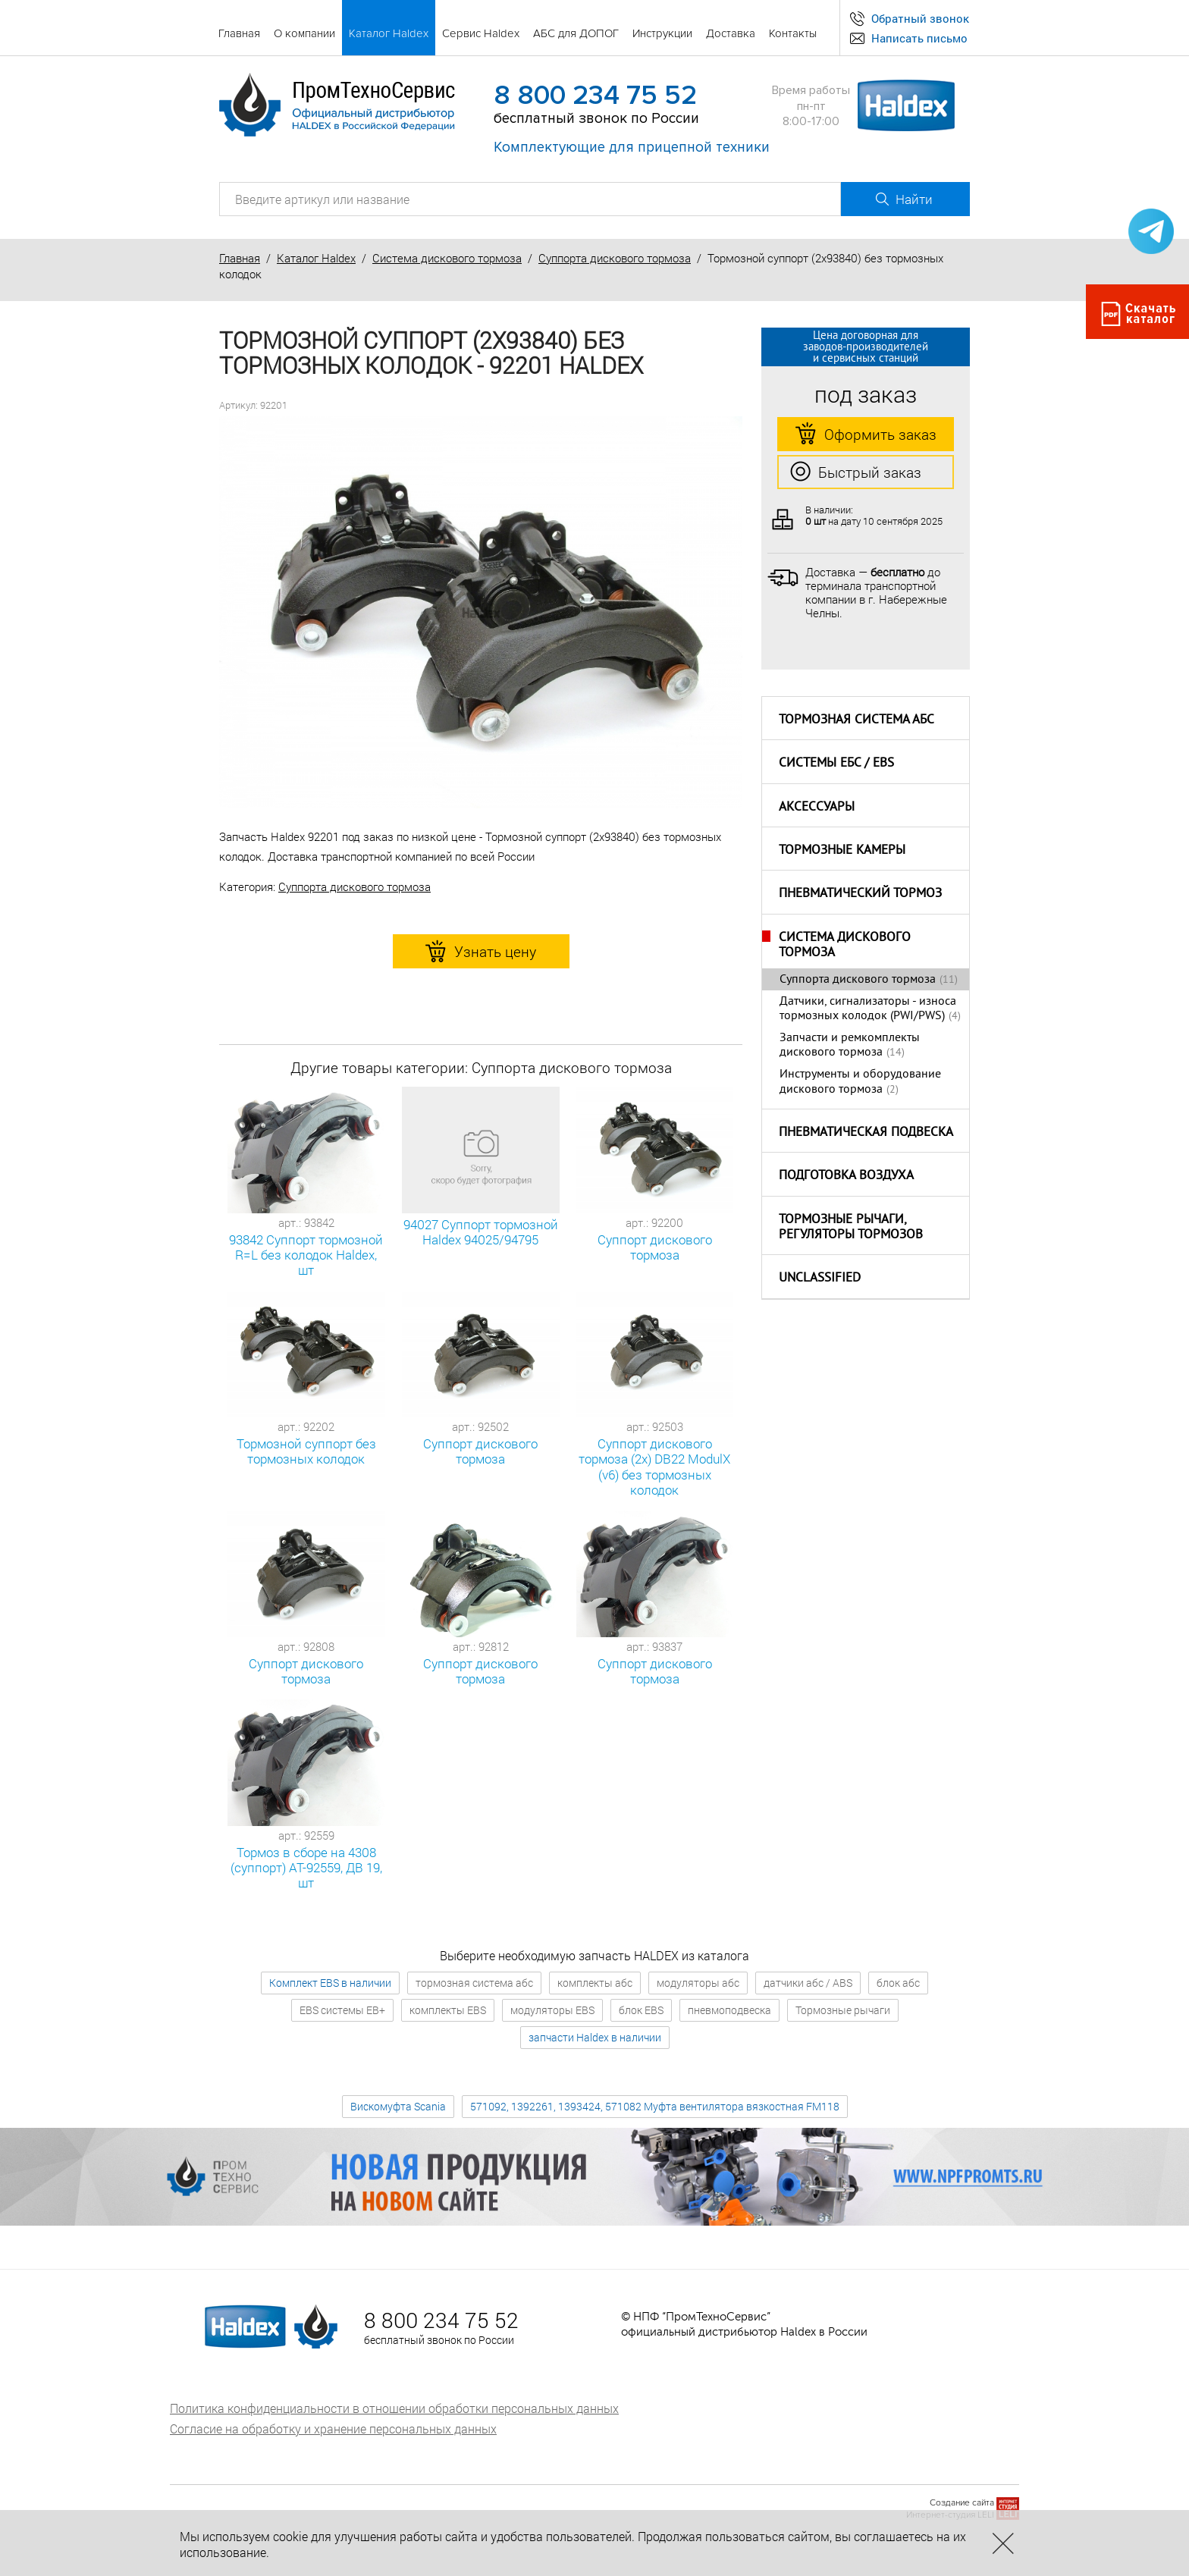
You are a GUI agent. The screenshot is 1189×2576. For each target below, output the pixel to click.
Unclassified (820, 1278)
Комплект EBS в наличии (330, 1982)
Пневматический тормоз (860, 894)
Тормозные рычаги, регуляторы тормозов (851, 1228)
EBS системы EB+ (342, 2010)
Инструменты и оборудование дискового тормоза (860, 1082)
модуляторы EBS (552, 2010)
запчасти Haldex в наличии (595, 2037)
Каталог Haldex (316, 257)
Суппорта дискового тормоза (614, 257)
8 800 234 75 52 (595, 95)
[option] (480, 612)
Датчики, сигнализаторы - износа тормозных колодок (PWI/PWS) (868, 1009)
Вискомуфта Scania (398, 2106)
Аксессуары (817, 807)
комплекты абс (594, 1982)
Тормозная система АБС (856, 720)
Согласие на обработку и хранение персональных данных (333, 2428)
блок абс (898, 1982)
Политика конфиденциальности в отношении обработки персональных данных (394, 2408)
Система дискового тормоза (447, 257)
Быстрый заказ (855, 472)
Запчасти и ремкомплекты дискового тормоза (850, 1045)
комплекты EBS (447, 2010)
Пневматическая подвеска (866, 1133)
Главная (239, 257)
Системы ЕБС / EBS (836, 763)
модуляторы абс (698, 1982)
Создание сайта (962, 2503)
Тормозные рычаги (842, 2010)
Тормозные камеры (842, 850)
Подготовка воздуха (846, 1176)
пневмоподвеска (729, 2010)
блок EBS (641, 2010)
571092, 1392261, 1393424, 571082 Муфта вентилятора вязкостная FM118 (654, 2106)
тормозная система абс (474, 1982)
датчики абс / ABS (808, 1982)
